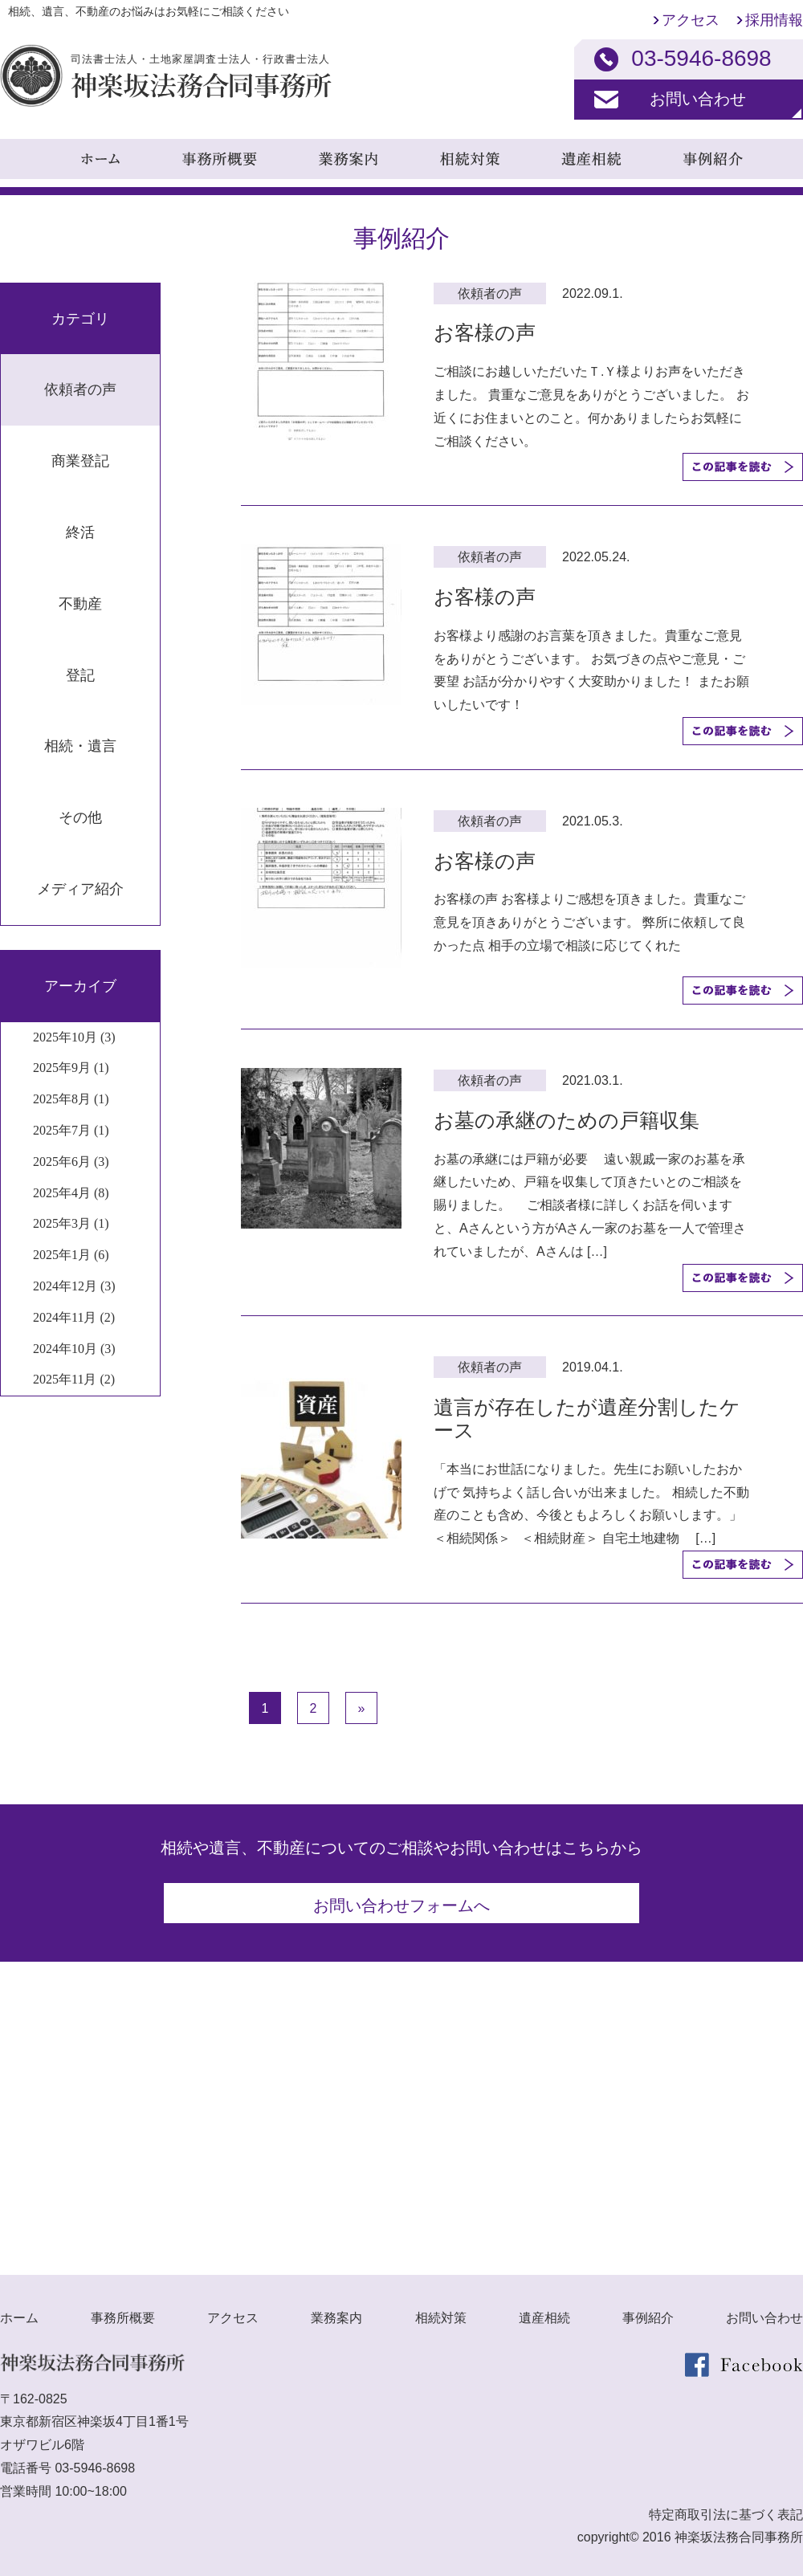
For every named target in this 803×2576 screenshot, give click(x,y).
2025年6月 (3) (71, 1161)
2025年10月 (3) (74, 1037)
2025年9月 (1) (71, 1067)
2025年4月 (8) (71, 1193)
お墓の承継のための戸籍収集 (566, 1120)
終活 (80, 532)
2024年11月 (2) (74, 1317)
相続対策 (441, 2311)
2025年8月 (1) (71, 1099)
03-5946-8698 (95, 2461)
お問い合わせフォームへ (401, 1905)
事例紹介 (648, 2311)
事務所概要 (123, 2311)
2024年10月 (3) (74, 1348)
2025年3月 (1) (71, 1223)
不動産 (80, 604)
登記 (80, 675)
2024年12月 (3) (74, 1286)
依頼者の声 (80, 389)
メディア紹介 (80, 889)
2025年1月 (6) (71, 1255)
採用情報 (774, 20)
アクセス (690, 20)
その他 (80, 817)
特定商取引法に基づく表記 (726, 2508)
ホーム (19, 2311)
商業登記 (80, 461)
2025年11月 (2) (74, 1379)
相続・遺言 (80, 746)
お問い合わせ (698, 99)
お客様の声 (485, 332)
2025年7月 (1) (71, 1130)
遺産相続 (544, 2311)
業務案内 (336, 2311)
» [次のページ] (361, 1708)
